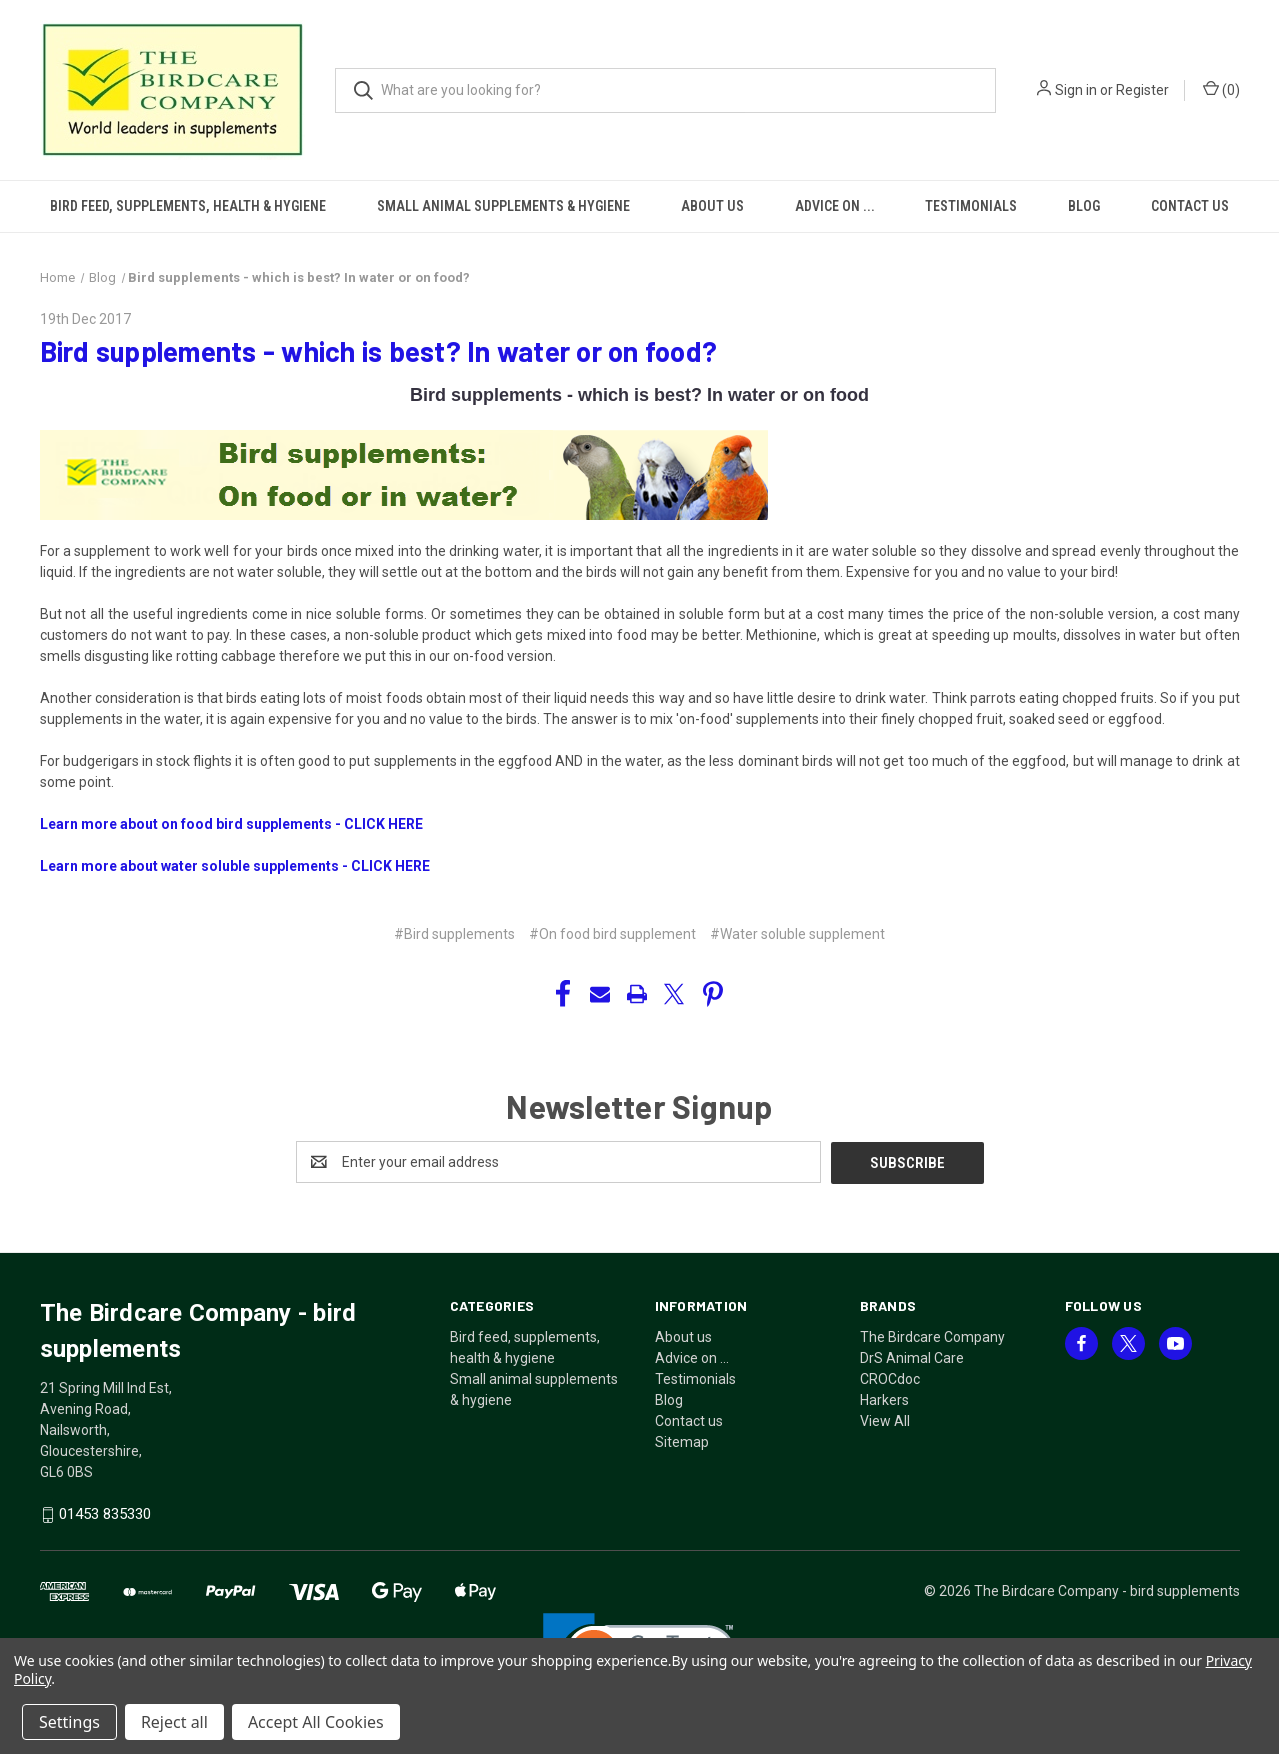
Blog (1084, 206)
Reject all (174, 1722)
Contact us (1190, 206)
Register (1142, 90)
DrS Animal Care (912, 1357)
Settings (69, 1722)
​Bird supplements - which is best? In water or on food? (379, 351)
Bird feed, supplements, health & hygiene (188, 206)
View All (885, 1420)
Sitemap (682, 1441)
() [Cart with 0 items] (1221, 89)
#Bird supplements (454, 934)
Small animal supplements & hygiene (503, 206)
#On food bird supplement (612, 934)
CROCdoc (890, 1378)
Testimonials (971, 206)
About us (712, 206)
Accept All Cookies (316, 1722)
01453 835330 (105, 1513)
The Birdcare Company (932, 1336)
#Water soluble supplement (797, 934)
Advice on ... (835, 206)
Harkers (884, 1399)
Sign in (1076, 90)
